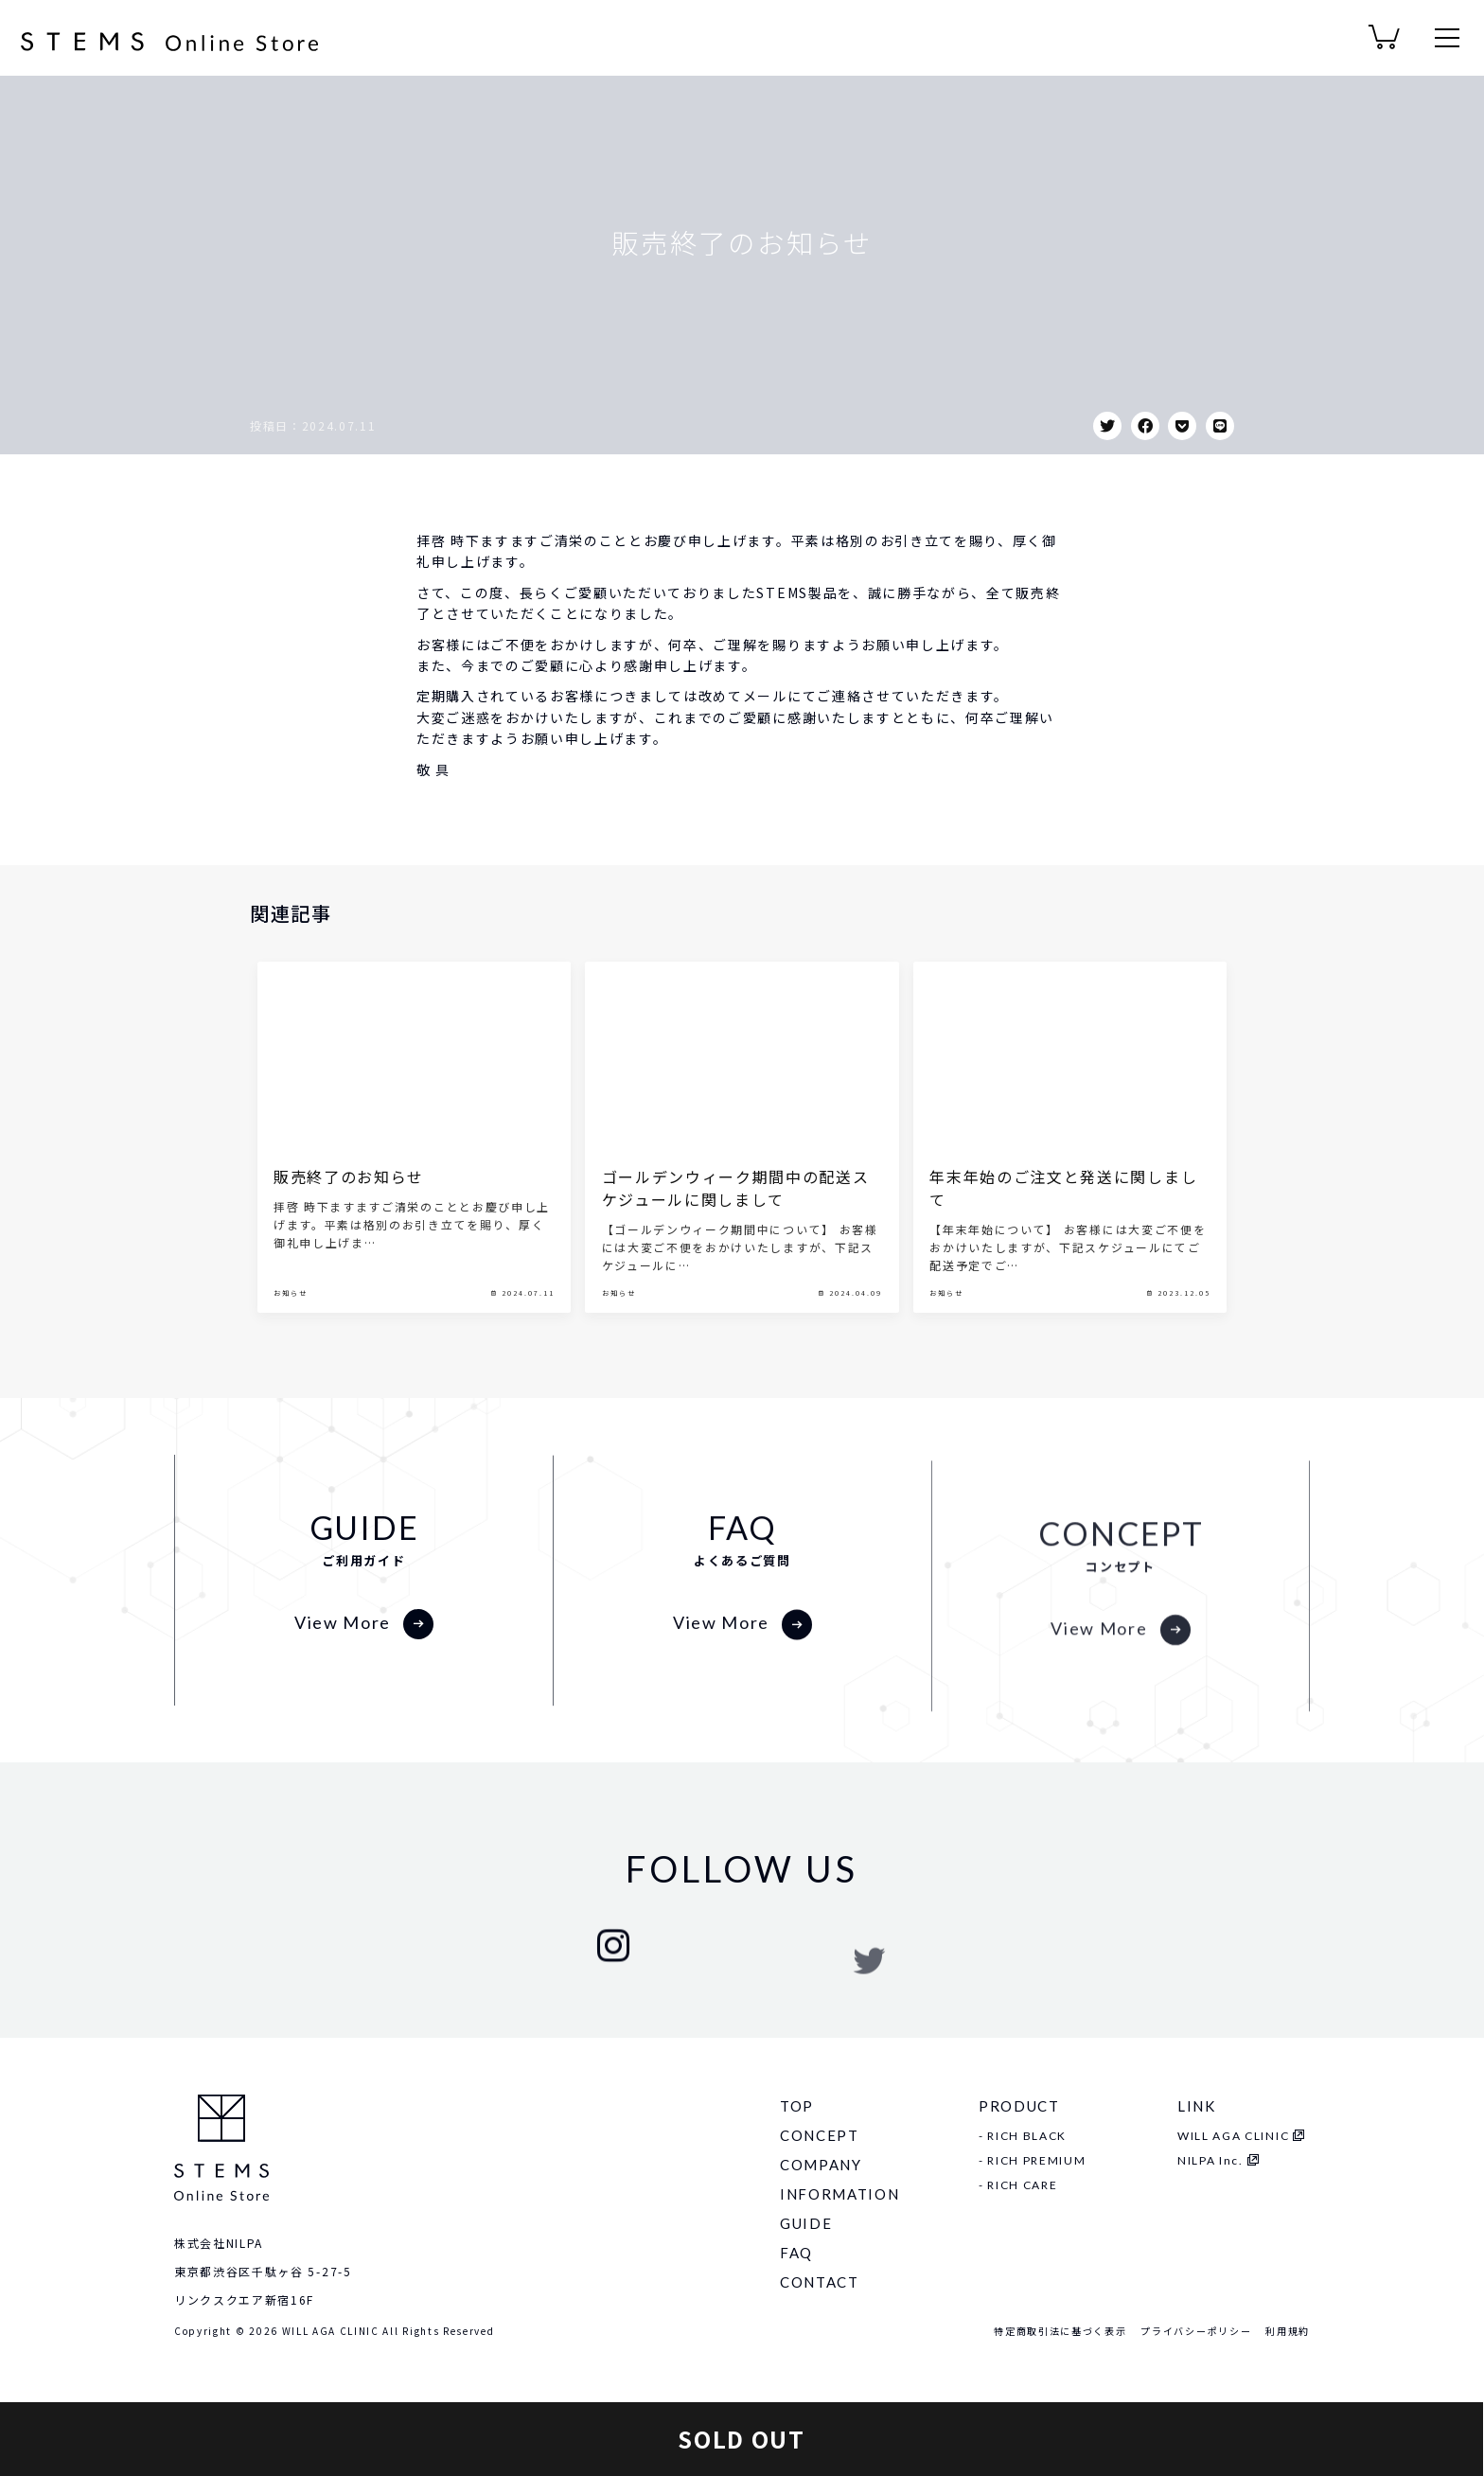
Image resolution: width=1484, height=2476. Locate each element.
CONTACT (819, 2281)
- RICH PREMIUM (1032, 2160)
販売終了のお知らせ (349, 1244)
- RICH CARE (1018, 2185)
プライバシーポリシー (1195, 2331)
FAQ (796, 2252)
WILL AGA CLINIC (1233, 2136)
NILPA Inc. (1210, 2160)
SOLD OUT (741, 2438)
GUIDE (806, 2223)
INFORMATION (839, 2193)
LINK (1196, 2105)
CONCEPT (819, 2135)
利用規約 (1287, 2331)
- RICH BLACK (1023, 2136)
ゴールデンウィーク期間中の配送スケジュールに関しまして (736, 1256)
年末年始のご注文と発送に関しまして (1063, 1256)
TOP (797, 2105)
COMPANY (821, 2164)
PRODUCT (1019, 2105)
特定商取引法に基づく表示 (1060, 2331)
